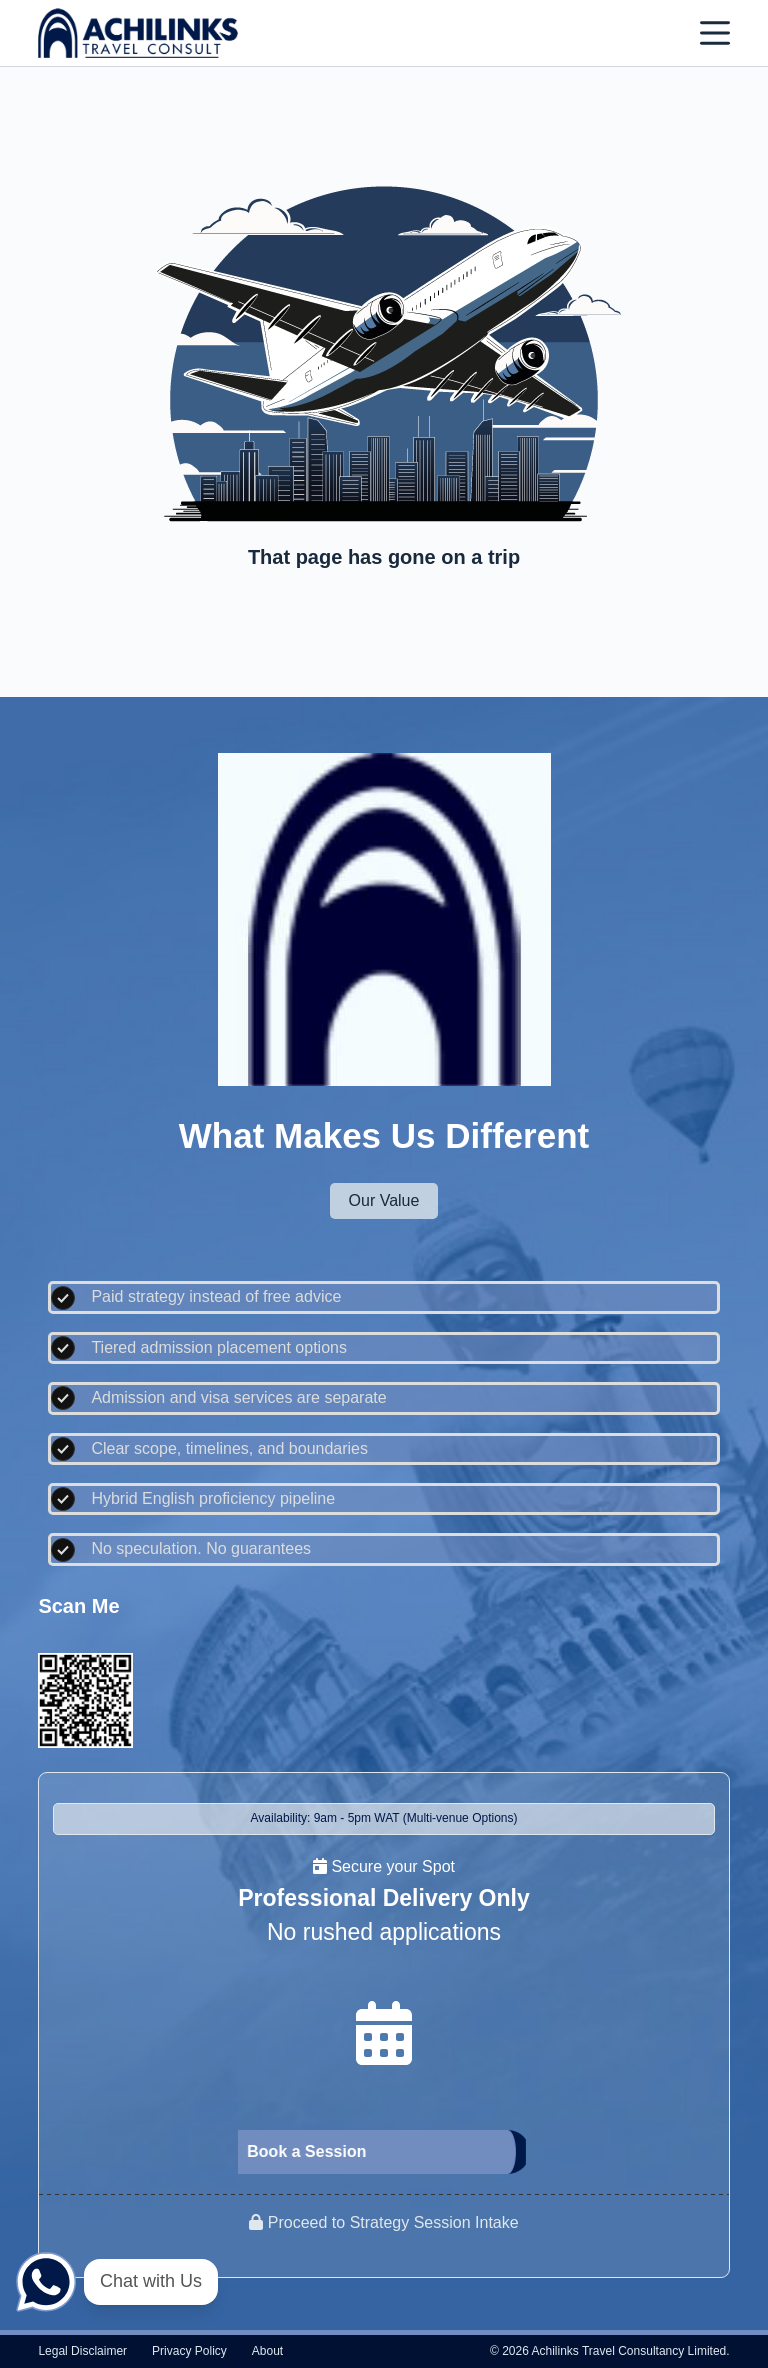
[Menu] (715, 33)
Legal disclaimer (82, 2351)
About (267, 2351)
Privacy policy (189, 2351)
